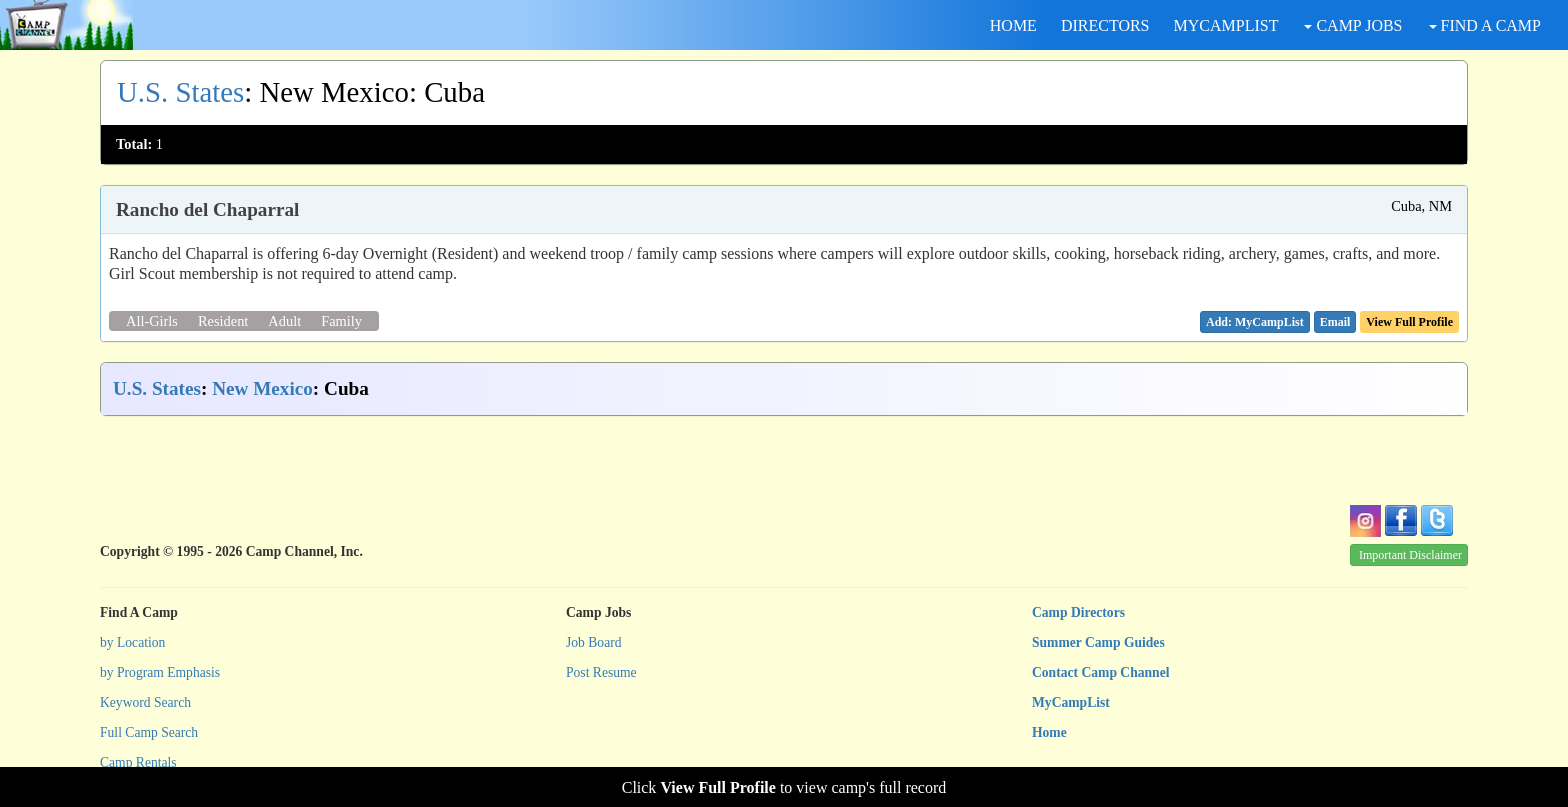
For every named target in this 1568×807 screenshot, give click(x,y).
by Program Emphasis (160, 672)
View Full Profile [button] (1409, 322)
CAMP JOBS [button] (1353, 25)
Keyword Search (145, 702)
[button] (1335, 322)
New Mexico (262, 388)
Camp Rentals (138, 762)
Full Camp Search (149, 732)
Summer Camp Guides (1098, 642)
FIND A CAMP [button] (1485, 25)
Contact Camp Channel (1100, 672)
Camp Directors (1078, 612)
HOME (1013, 25)
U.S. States (180, 92)
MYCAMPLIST (1226, 25)
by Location (132, 642)
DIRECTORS (1105, 25)
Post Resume (601, 672)
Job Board (594, 642)
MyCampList (1071, 702)
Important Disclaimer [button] (1410, 555)
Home (1049, 732)
